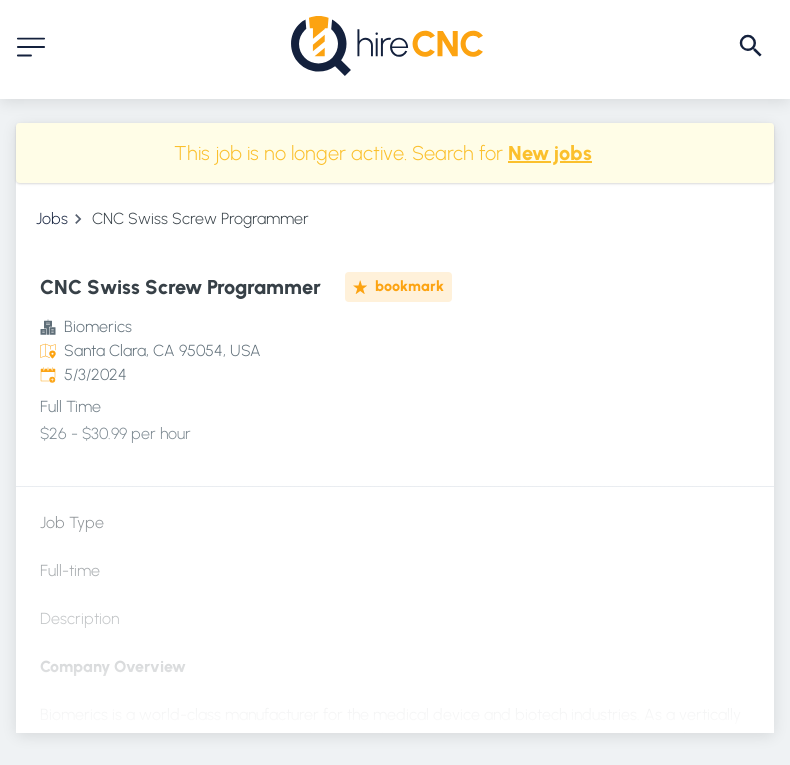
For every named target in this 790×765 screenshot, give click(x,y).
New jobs (550, 153)
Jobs (52, 218)
